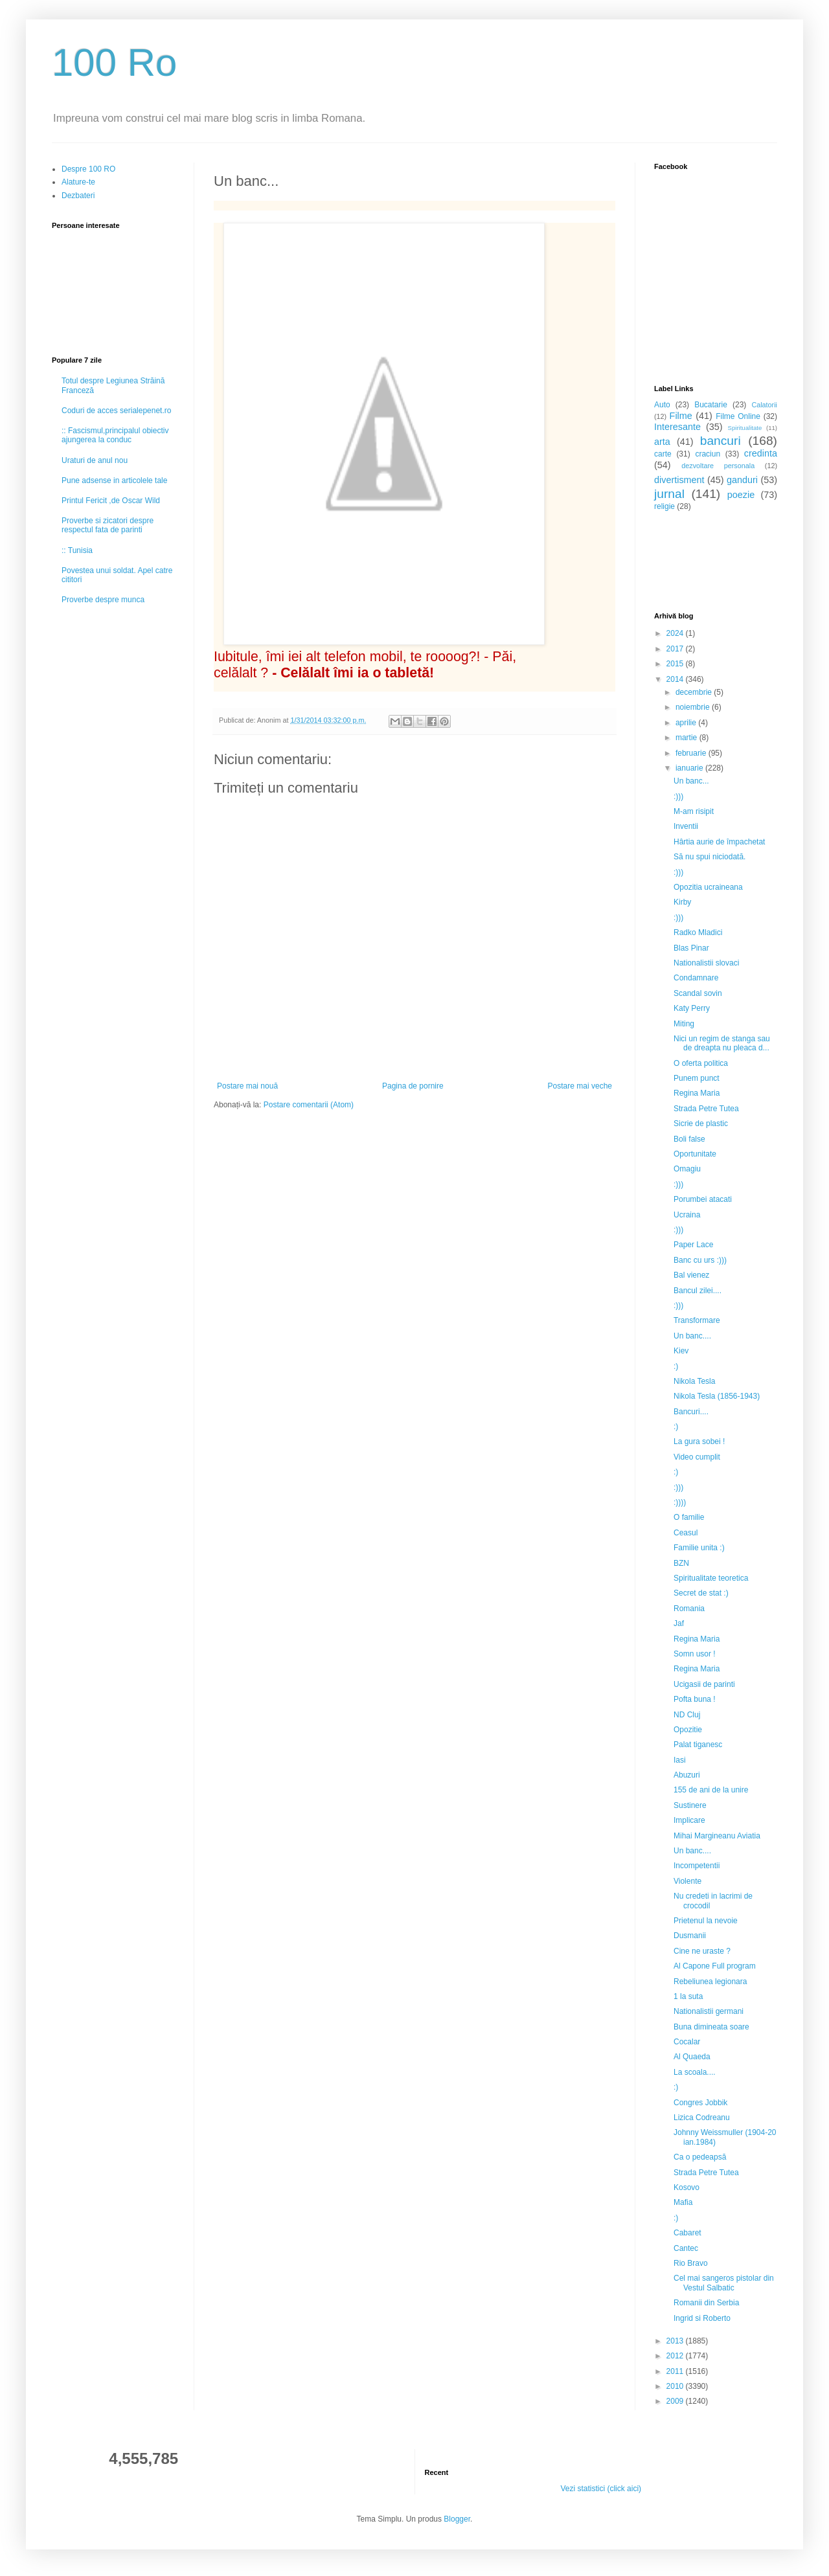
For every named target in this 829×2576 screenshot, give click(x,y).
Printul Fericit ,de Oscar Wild (111, 500)
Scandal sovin (698, 993)
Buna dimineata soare (711, 2026)
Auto (662, 404)
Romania (689, 1608)
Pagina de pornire (413, 1085)
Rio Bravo (691, 2263)
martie (687, 737)
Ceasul (686, 1532)
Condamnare (696, 977)
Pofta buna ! (695, 1699)
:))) (678, 796)
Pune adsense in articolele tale (114, 480)
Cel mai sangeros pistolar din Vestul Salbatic (724, 2283)
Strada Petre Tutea (706, 1108)
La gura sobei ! (699, 1441)
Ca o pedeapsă (700, 2157)
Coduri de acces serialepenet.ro (116, 410)
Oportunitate (695, 1153)
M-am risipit (694, 811)
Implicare (689, 1820)
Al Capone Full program (715, 1966)
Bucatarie (710, 404)
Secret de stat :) (701, 1593)
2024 (676, 633)
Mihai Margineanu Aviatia (717, 1835)
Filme (681, 416)
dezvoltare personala (718, 465)
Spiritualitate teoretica (711, 1578)
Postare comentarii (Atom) (309, 1104)
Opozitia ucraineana (708, 887)
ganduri (742, 480)
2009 (676, 2401)
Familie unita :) (699, 1547)
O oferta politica (701, 1063)
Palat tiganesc (698, 1744)
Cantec (686, 2248)
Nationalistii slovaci (706, 962)
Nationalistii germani (709, 2011)
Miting (684, 1023)
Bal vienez (691, 1275)
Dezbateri (78, 195)
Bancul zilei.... (697, 1290)
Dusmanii (690, 1935)
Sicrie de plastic (701, 1123)
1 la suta (688, 1996)
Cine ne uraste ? (702, 1951)
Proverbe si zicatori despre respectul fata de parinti (107, 525)
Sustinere (690, 1805)
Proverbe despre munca (103, 599)
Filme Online (738, 416)
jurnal (669, 494)
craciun (707, 453)
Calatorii (764, 405)
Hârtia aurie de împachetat (719, 841)
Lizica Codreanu (702, 2117)
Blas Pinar (691, 948)
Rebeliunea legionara (710, 1981)
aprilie (687, 722)
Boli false (689, 1139)
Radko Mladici (698, 932)
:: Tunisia (77, 550)
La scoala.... (695, 2072)
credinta (760, 453)
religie (664, 506)
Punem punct (697, 1078)
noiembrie (694, 707)
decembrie (695, 692)
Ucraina (687, 1214)
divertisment (679, 480)
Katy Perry (692, 1008)
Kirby (682, 902)
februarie (692, 753)
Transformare (697, 1320)
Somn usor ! (695, 1653)
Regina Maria (697, 1093)
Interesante (677, 427)
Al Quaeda (692, 2056)
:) (676, 1366)
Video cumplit (697, 1457)
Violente (687, 1881)
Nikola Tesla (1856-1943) (717, 1396)
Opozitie (688, 1729)
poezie (741, 495)
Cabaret (687, 2232)
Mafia (683, 2202)
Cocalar (687, 2041)
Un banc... (691, 780)
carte (663, 453)
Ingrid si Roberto (702, 2318)
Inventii (686, 826)
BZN (681, 1563)
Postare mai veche (580, 1085)
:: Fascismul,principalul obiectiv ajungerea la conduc (115, 435)
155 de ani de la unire (711, 1789)
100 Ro (114, 62)
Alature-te (78, 181)
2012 (676, 2355)
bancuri (720, 440)
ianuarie (690, 768)
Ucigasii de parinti (704, 1684)
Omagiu (687, 1168)
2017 (676, 648)
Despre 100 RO (88, 169)
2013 (676, 2340)
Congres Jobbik (700, 2102)
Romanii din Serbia (706, 2302)
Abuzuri (687, 1774)
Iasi (680, 1760)
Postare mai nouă (247, 1085)
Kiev (681, 1350)
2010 (676, 2386)
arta (662, 441)
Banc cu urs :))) (700, 1260)
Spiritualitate (745, 427)
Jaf (679, 1623)
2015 (676, 663)
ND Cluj (687, 1714)
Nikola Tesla (694, 1381)
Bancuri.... (691, 1411)
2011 (676, 2371)
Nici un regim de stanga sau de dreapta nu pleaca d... (722, 1043)
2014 (676, 679)
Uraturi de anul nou (95, 460)
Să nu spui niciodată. (709, 856)
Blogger (457, 2519)
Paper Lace (693, 1244)
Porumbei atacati (703, 1199)
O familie (689, 1517)
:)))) (680, 1502)
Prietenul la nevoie (706, 1920)
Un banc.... (692, 1335)
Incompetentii (697, 1865)
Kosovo (686, 2187)
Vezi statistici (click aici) (600, 2488)
